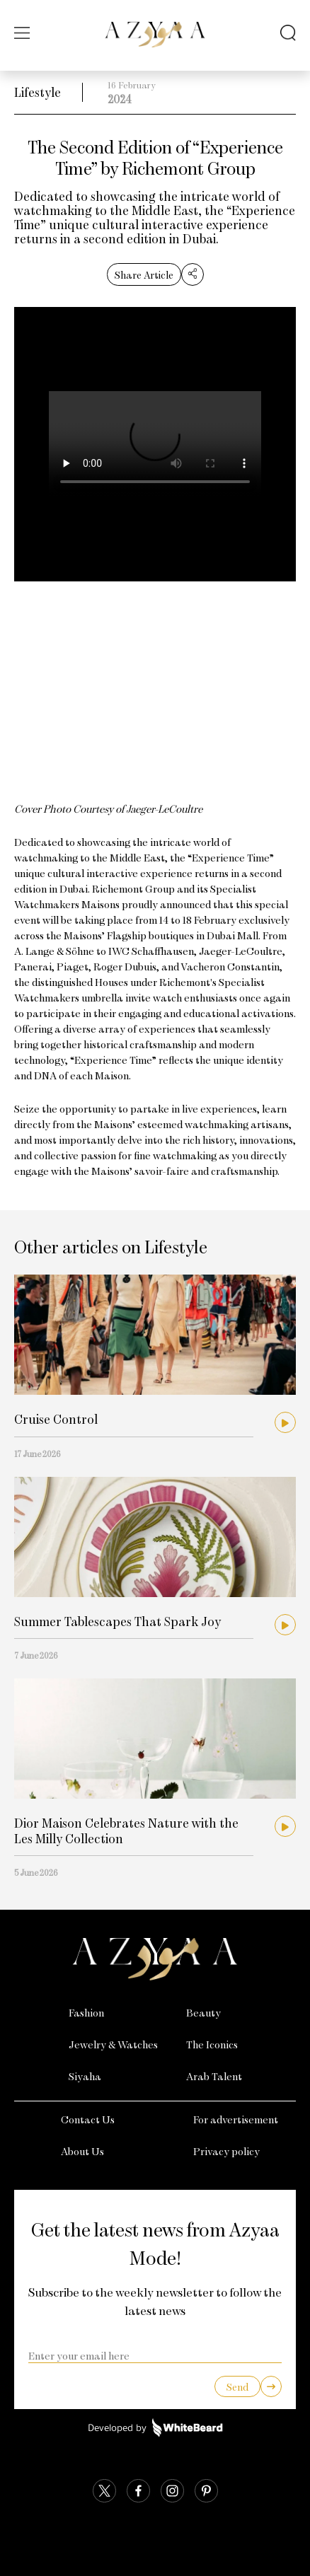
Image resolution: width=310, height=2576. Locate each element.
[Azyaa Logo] (155, 1959)
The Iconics (212, 2044)
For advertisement (235, 2119)
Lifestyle (37, 91)
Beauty (203, 2012)
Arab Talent (214, 2076)
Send (237, 2387)
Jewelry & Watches (113, 2044)
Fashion (86, 2012)
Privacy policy (226, 2151)
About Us (82, 2151)
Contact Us (88, 2119)
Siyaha (85, 2076)
